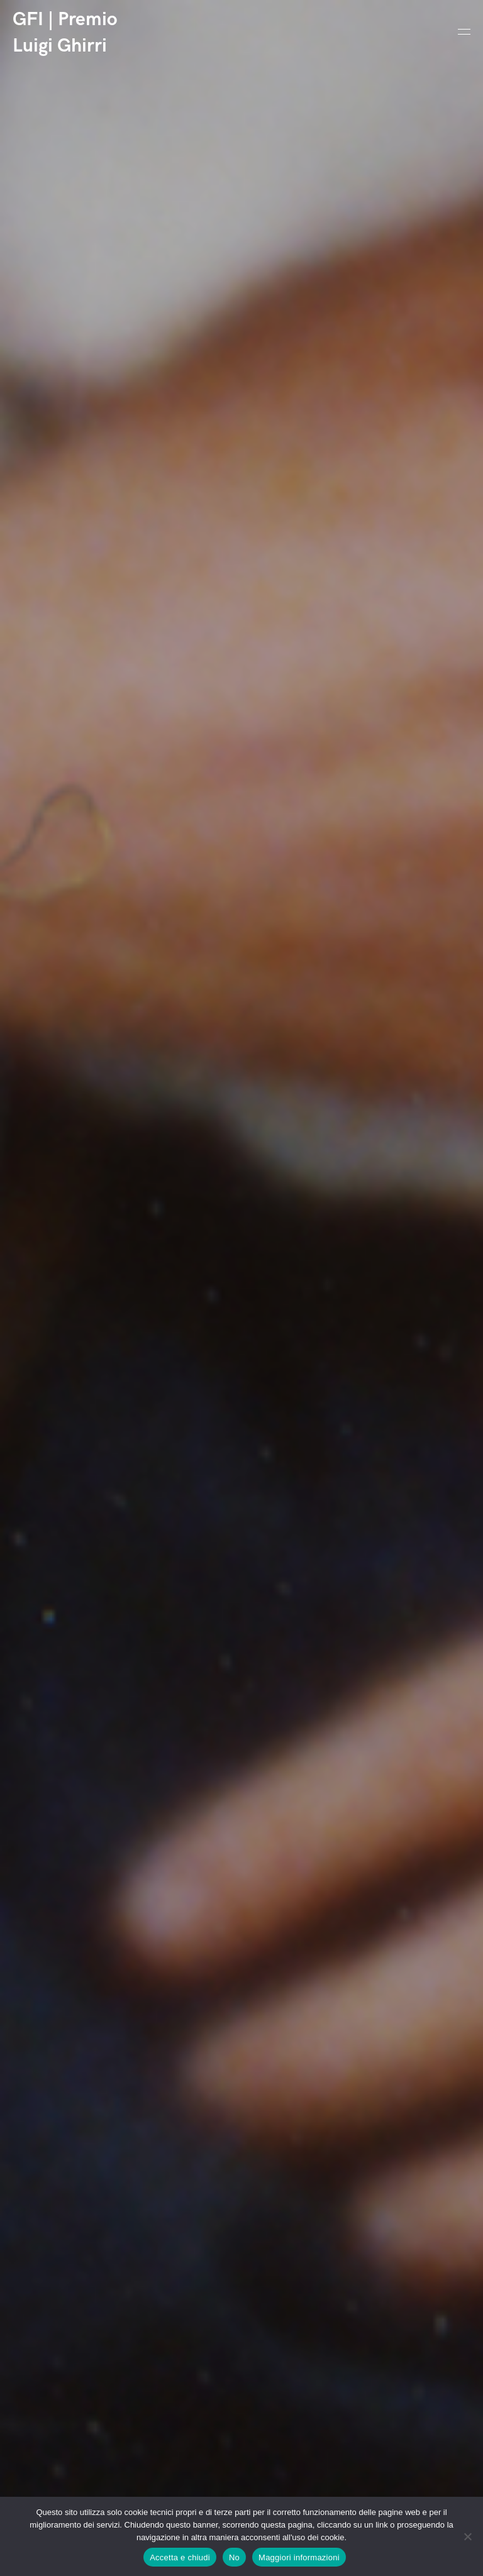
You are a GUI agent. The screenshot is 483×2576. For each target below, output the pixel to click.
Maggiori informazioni (299, 2557)
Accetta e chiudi (180, 2557)
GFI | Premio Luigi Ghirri (65, 32)
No (234, 2557)
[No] (467, 2536)
